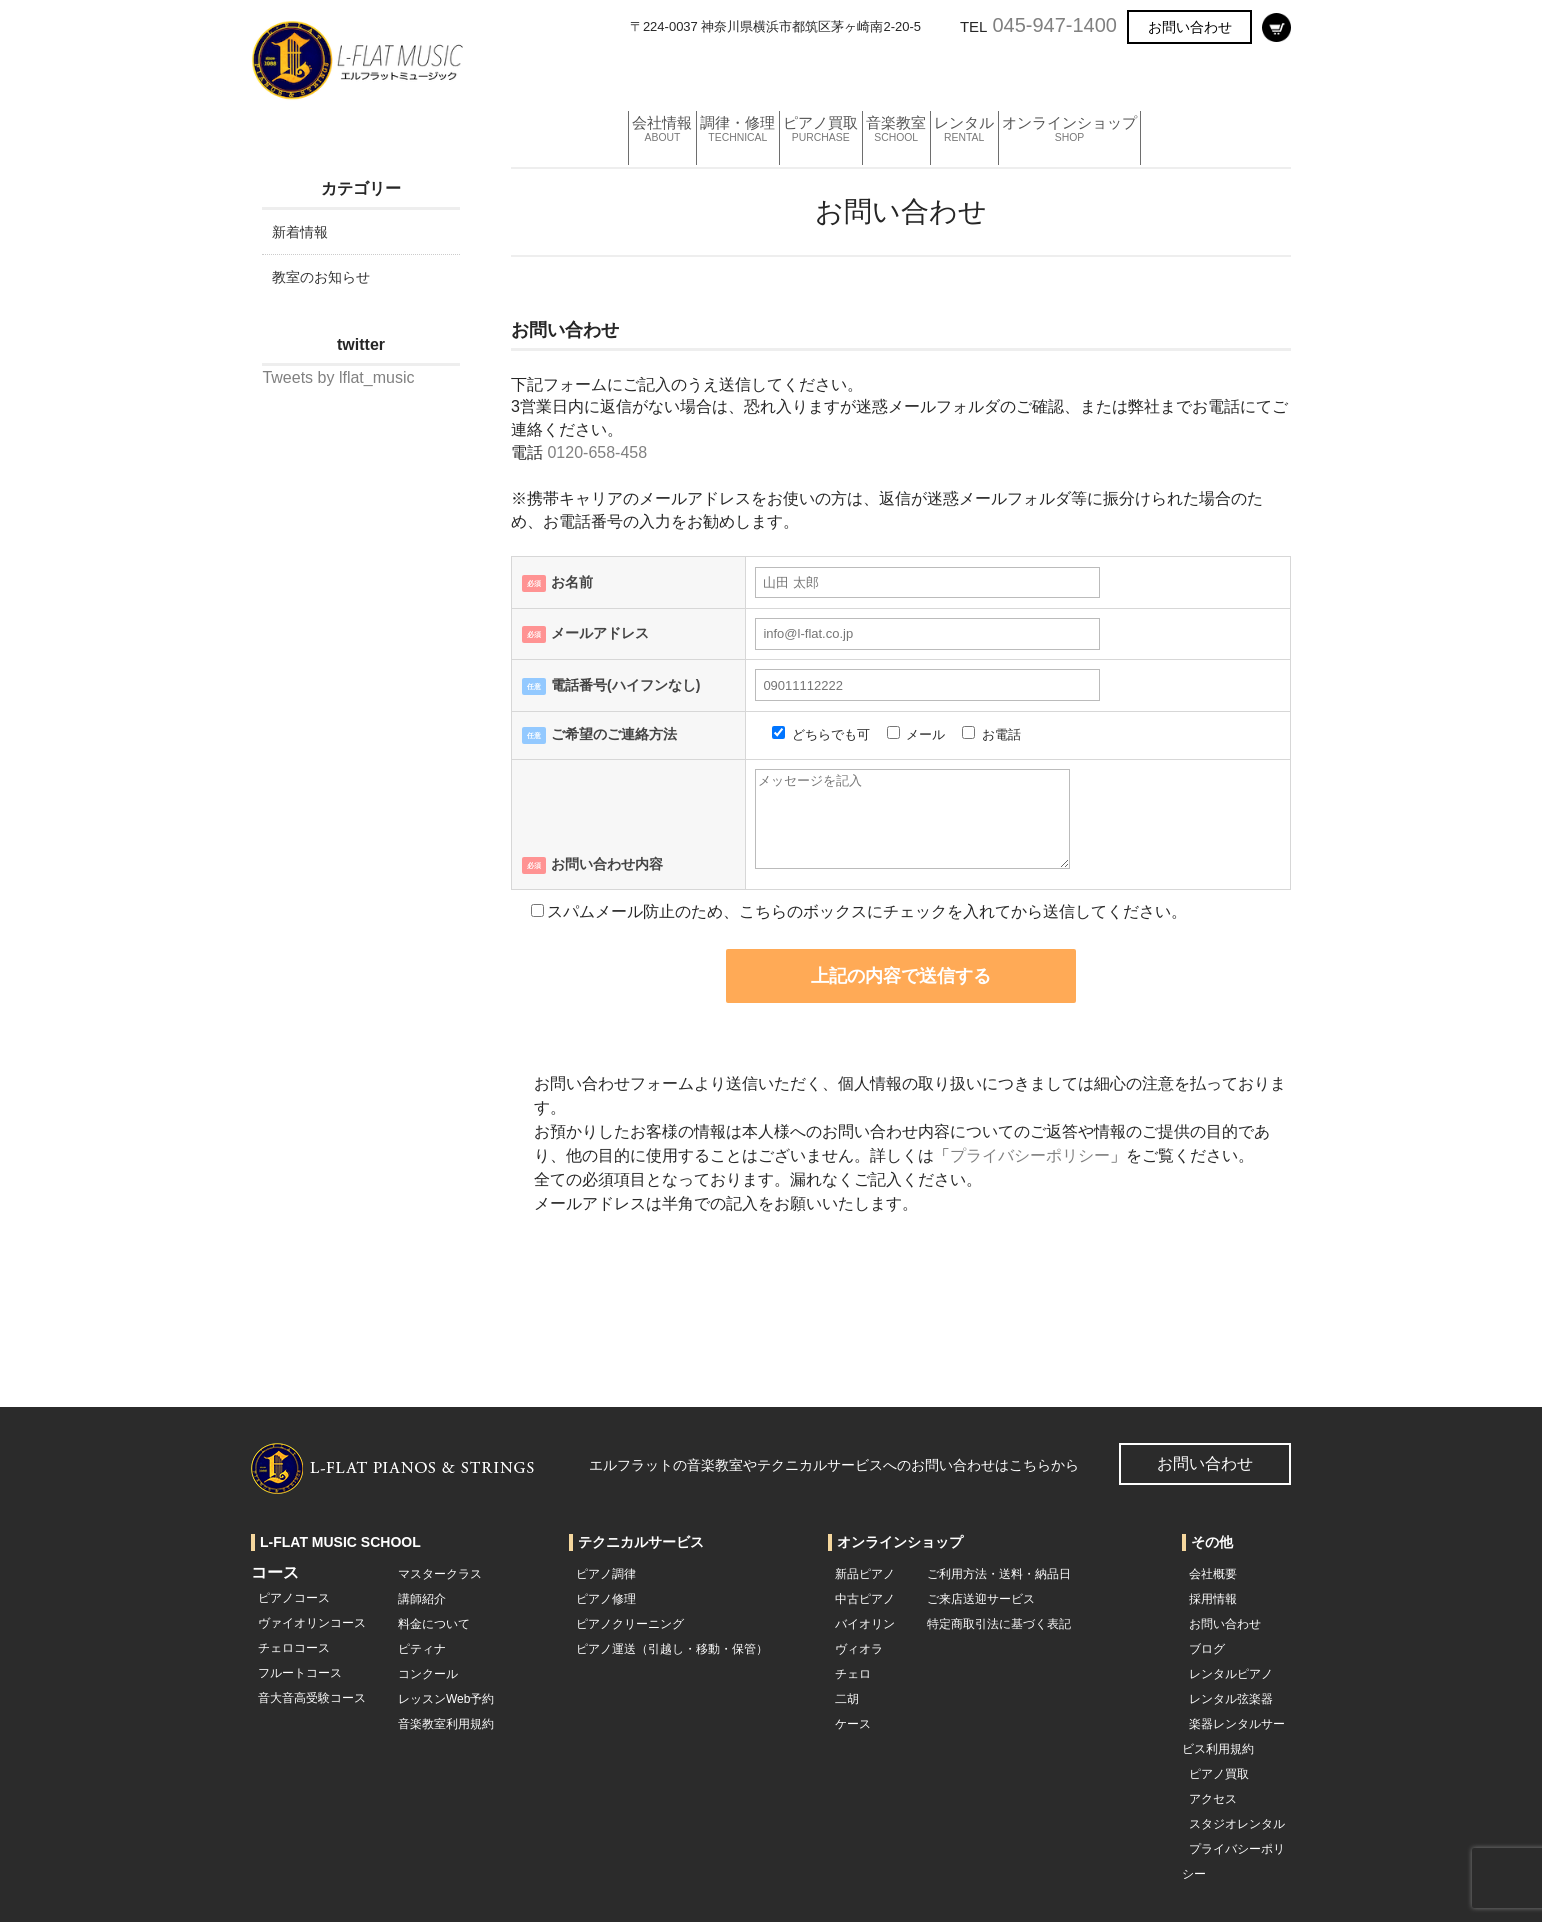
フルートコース (300, 1673)
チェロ (853, 1674)
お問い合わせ (1190, 27)
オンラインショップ (1161, 74)
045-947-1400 (1054, 25)
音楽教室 (951, 74)
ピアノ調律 (606, 1574)
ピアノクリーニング (630, 1624)
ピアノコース (294, 1598)
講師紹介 (422, 1599)
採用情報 (1213, 1599)
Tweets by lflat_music (338, 377)
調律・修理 (757, 74)
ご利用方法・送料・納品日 (999, 1574)
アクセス (1213, 1799)
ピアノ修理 (606, 1599)
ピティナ (422, 1649)
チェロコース (294, 1648)
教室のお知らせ (321, 277)
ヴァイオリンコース (312, 1623)
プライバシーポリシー (1030, 1155)
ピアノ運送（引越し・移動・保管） (672, 1649)
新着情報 (300, 232)
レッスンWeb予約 (446, 1699)
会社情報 (664, 74)
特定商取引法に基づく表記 (999, 1624)
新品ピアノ (865, 1574)
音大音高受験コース (312, 1698)
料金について (434, 1624)
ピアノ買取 (858, 74)
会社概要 (1213, 1574)
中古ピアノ (865, 1599)
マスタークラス (440, 1574)
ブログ (1207, 1649)
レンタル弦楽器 (1231, 1699)
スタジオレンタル (1237, 1824)
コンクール (428, 1674)
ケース (853, 1724)
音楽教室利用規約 (446, 1724)
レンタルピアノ (1231, 1674)
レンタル (1036, 74)
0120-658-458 (597, 452)
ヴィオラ (859, 1649)
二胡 (847, 1699)
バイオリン (865, 1624)
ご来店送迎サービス (981, 1599)
